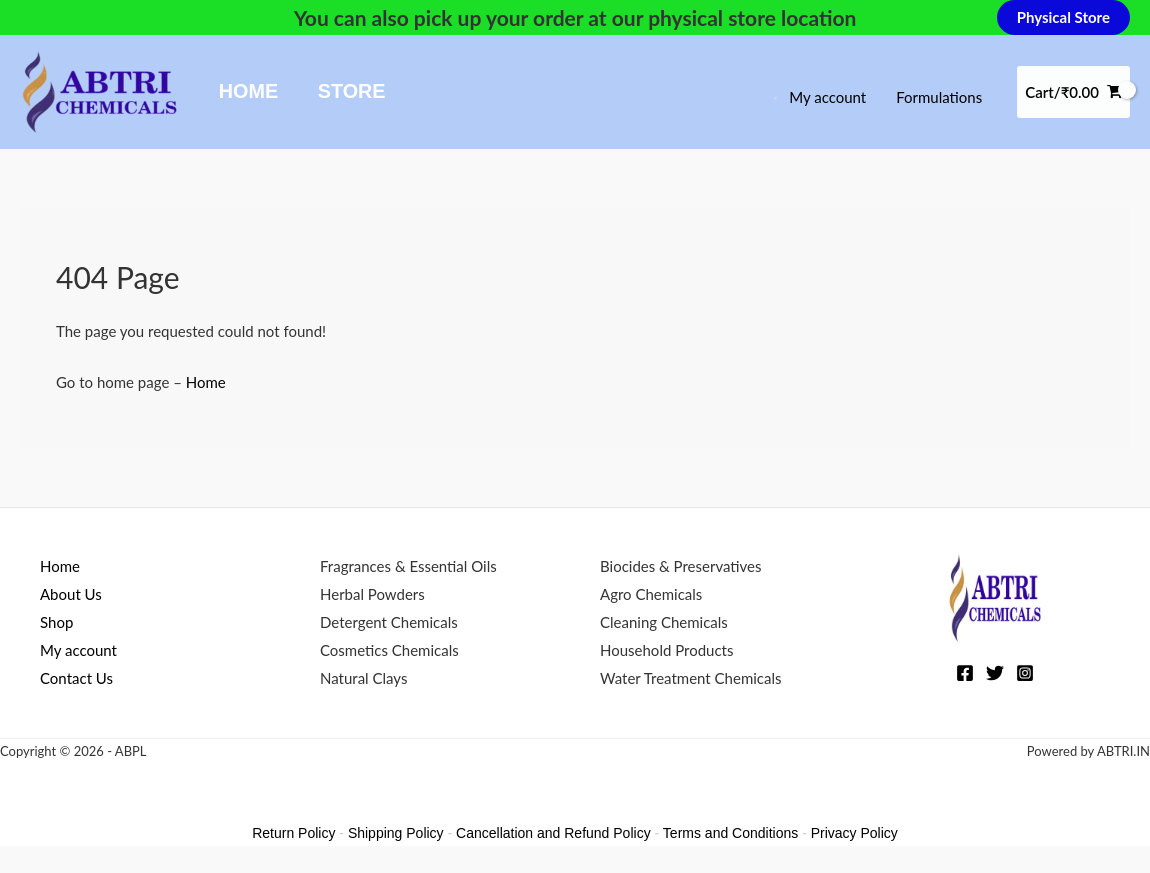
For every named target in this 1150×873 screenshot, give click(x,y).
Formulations (939, 97)
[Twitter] (995, 673)
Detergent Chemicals (389, 622)
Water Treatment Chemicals (691, 678)
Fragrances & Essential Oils (408, 566)
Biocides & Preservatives (681, 566)
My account (827, 97)
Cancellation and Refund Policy (553, 833)
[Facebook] (965, 673)
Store (352, 91)
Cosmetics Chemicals (389, 650)
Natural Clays (363, 678)
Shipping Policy (396, 833)
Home (248, 91)
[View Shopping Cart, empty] (1073, 92)
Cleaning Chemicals (664, 622)
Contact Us (76, 678)
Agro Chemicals (651, 594)
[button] (1063, 17)
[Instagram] (1025, 673)
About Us (71, 594)
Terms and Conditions (730, 833)
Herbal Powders (372, 594)
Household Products (666, 650)
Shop (56, 622)
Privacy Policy (854, 833)
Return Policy (293, 833)
